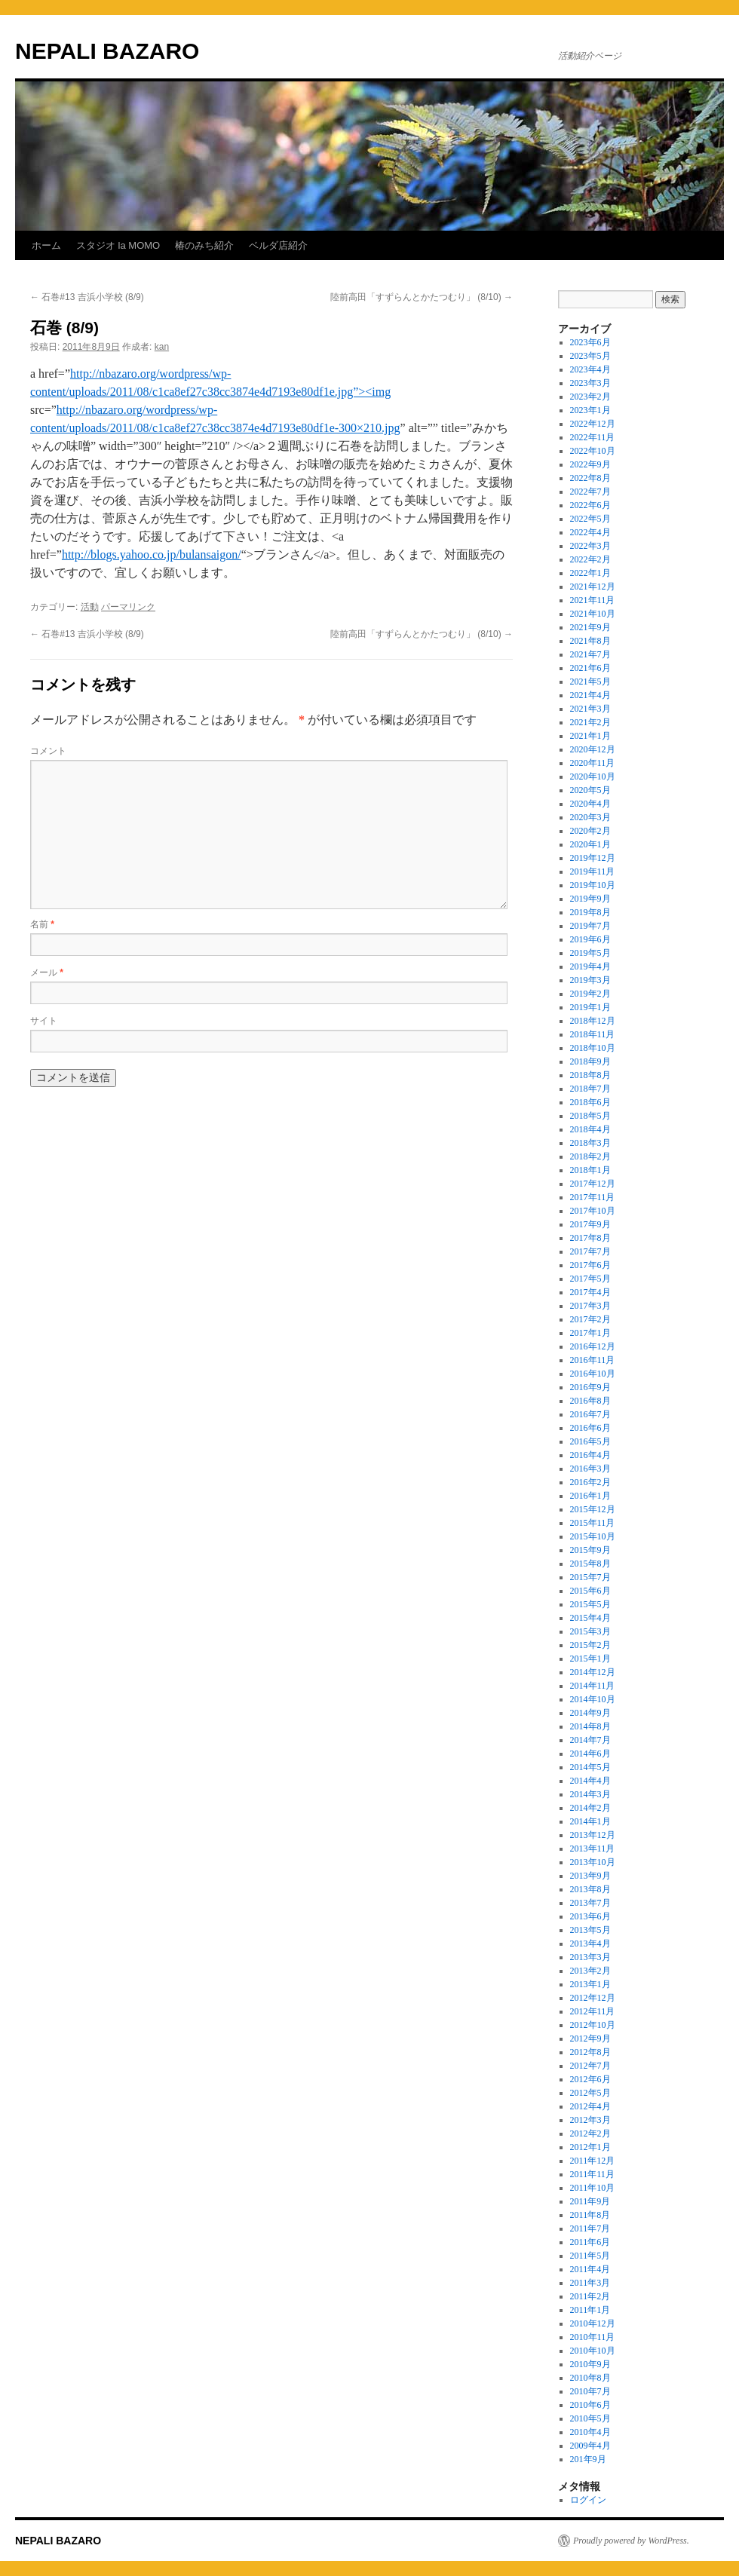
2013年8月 (590, 1889)
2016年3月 (590, 1468)
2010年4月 (590, 2432)
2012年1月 (590, 2147)
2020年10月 (592, 776)
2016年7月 (590, 1414)
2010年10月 (592, 2350)
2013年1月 (590, 1984)
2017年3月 (590, 1305)
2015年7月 (590, 1577)
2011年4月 (590, 2269)
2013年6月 (590, 1916)
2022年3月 (590, 546)
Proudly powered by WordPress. (631, 2540)
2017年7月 (590, 1251)
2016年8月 (590, 1400)
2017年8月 (590, 1238)
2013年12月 (592, 1835)
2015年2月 (590, 1645)
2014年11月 (592, 1685)
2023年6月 (590, 342)
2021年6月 (590, 668)
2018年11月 (592, 1034)
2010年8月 (590, 2377)
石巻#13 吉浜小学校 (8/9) (87, 297)
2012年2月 (590, 2133)
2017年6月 (590, 1265)
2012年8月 (590, 2052)
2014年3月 (590, 1794)
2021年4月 (590, 695)
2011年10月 (592, 2187)
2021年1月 (590, 736)
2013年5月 (590, 1930)
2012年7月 (590, 2065)
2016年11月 (592, 1360)
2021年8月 (590, 641)
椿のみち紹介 (204, 245)
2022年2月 (590, 559)
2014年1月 (590, 1821)
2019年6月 (590, 939)
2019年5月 (590, 953)
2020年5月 (590, 790)
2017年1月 (590, 1333)
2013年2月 (590, 1970)
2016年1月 (590, 1495)
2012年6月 (590, 2079)
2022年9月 (590, 464)
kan (162, 347)
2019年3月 (590, 980)
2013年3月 (590, 1957)
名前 (42, 924)
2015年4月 (590, 1618)
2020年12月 (592, 749)
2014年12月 (592, 1672)
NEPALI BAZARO (107, 50)
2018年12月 (592, 1020)
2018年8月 (590, 1075)
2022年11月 (592, 437)
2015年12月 (592, 1509)
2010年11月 (592, 2337)
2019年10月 (592, 885)
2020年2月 (590, 830)
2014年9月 (590, 1713)
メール (46, 972)
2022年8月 (590, 478)
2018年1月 (590, 1170)
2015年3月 (590, 1631)
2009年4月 (590, 2445)
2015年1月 (590, 1658)
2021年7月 (590, 654)
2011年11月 (592, 2174)
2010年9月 (590, 2364)
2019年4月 (590, 966)
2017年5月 (590, 1278)
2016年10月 (592, 1373)
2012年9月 (590, 2038)
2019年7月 (590, 925)
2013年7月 (590, 1903)
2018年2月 (590, 1156)
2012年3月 (590, 2120)
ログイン (588, 2500)
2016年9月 (590, 1387)
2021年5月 (590, 681)
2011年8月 (590, 2215)
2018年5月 (590, 1115)
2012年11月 (592, 2011)
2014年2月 (590, 1808)
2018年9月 (590, 1061)
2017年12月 (592, 1183)
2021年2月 (590, 722)
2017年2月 (590, 1319)
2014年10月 (592, 1699)
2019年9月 (590, 898)
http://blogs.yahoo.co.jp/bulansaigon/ (151, 554)
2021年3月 (590, 708)
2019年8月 (590, 912)
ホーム (46, 245)
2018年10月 (592, 1048)
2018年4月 (590, 1129)
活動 (90, 607)
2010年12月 (592, 2323)
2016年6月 (590, 1428)
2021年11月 (592, 600)
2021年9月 (590, 627)
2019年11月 (592, 871)
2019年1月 (590, 1007)
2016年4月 (590, 1455)
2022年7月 (590, 491)
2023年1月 (590, 410)
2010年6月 (590, 2405)
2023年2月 (590, 396)
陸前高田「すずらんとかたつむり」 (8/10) (421, 297)
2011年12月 (592, 2160)
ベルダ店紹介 (278, 245)
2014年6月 (590, 1753)
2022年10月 (592, 451)
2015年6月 (590, 1590)
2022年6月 (590, 505)
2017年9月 (590, 1224)
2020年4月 (590, 803)
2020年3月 (590, 817)
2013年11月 (592, 1848)
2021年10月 (592, 613)
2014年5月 (590, 1767)
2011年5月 (590, 2255)
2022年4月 (590, 532)
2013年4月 (590, 1943)
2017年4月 (590, 1292)
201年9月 (588, 2459)
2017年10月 (592, 1210)
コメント (48, 751)
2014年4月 (590, 1780)
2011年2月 (590, 2296)
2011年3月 (590, 2282)
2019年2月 (590, 993)
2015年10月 (592, 1536)
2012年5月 (590, 2092)
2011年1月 (590, 2310)
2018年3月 (590, 1143)
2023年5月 (590, 356)
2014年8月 (590, 1726)
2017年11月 (592, 1197)
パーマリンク (128, 607)
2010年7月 (590, 2391)
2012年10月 (592, 2025)
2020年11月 (592, 763)
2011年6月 (590, 2242)
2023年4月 (590, 369)
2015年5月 (590, 1604)
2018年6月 (590, 1102)
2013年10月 (592, 1862)
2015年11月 (592, 1523)
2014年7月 (590, 1740)
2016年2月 (590, 1482)
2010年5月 (590, 2418)
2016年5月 (590, 1441)
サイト (43, 1020)
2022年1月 (590, 573)
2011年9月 (590, 2201)
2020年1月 (590, 844)
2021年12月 (592, 586)
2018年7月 (590, 1088)
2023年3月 (590, 383)
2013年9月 (590, 1875)
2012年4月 (590, 2106)
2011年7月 (590, 2228)
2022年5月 (590, 518)
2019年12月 (592, 858)
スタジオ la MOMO (118, 245)
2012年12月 (592, 1997)
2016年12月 (592, 1346)
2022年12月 (592, 423)
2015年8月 (590, 1563)
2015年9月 (590, 1550)
